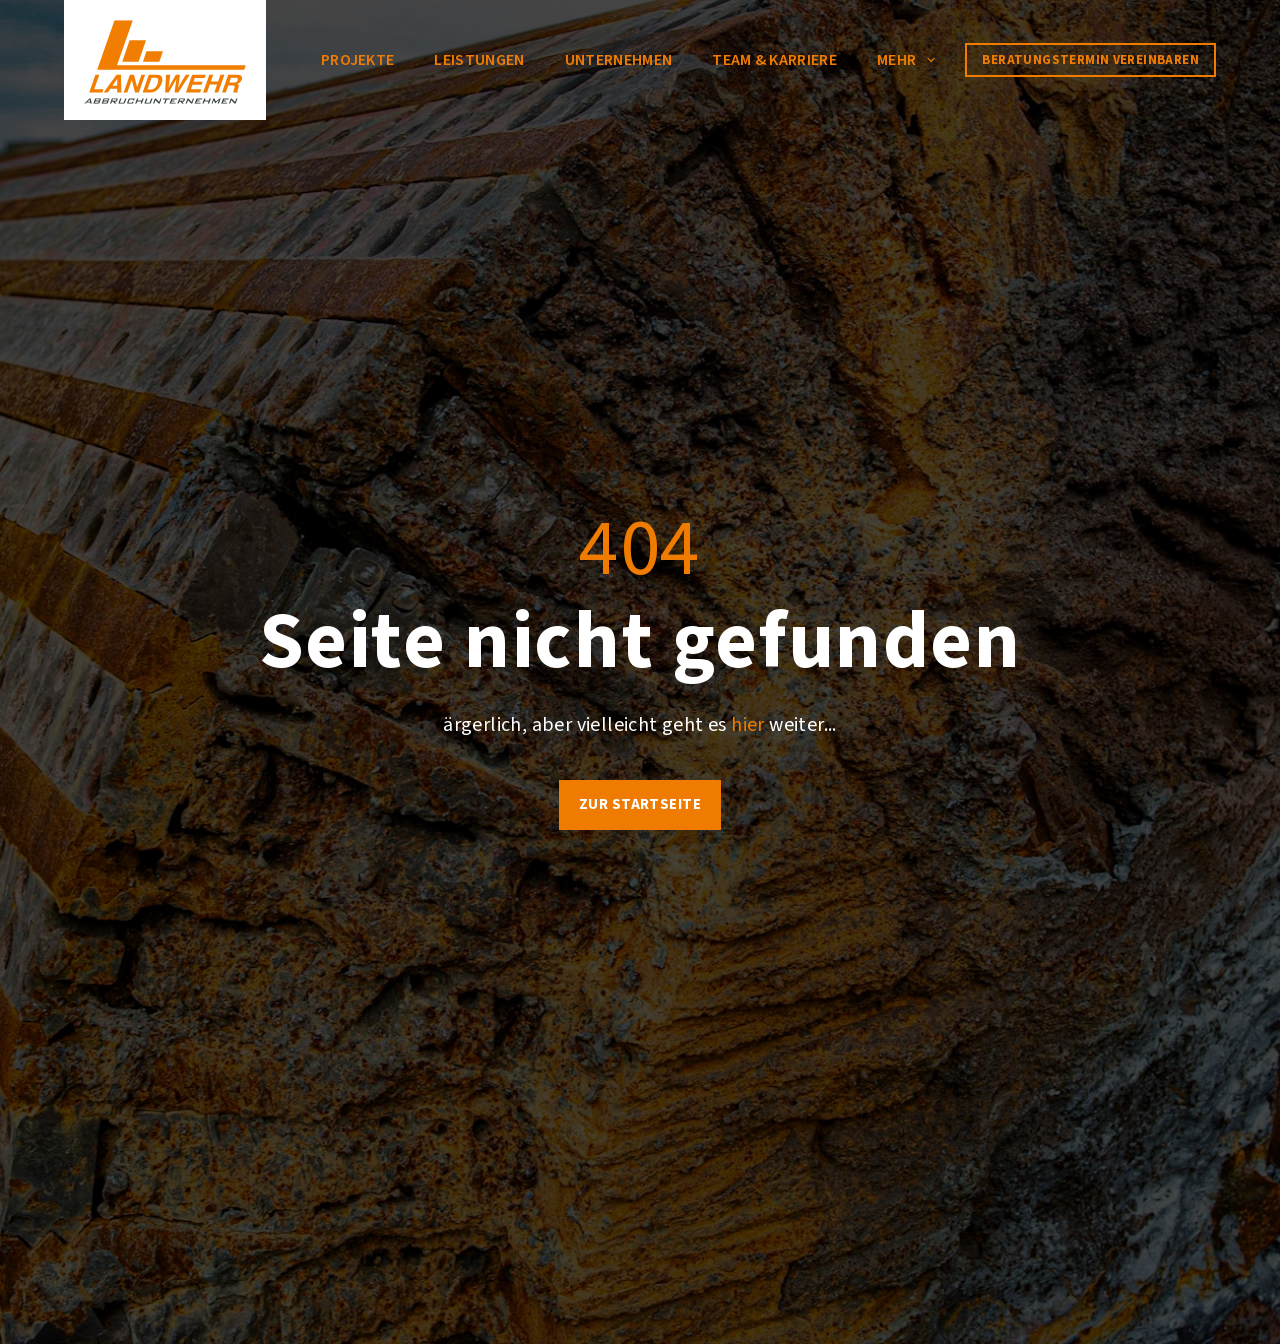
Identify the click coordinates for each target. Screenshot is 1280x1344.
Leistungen (479, 60)
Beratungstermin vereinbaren (1090, 60)
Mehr (910, 60)
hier (748, 725)
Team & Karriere (774, 60)
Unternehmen (619, 60)
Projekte (358, 60)
